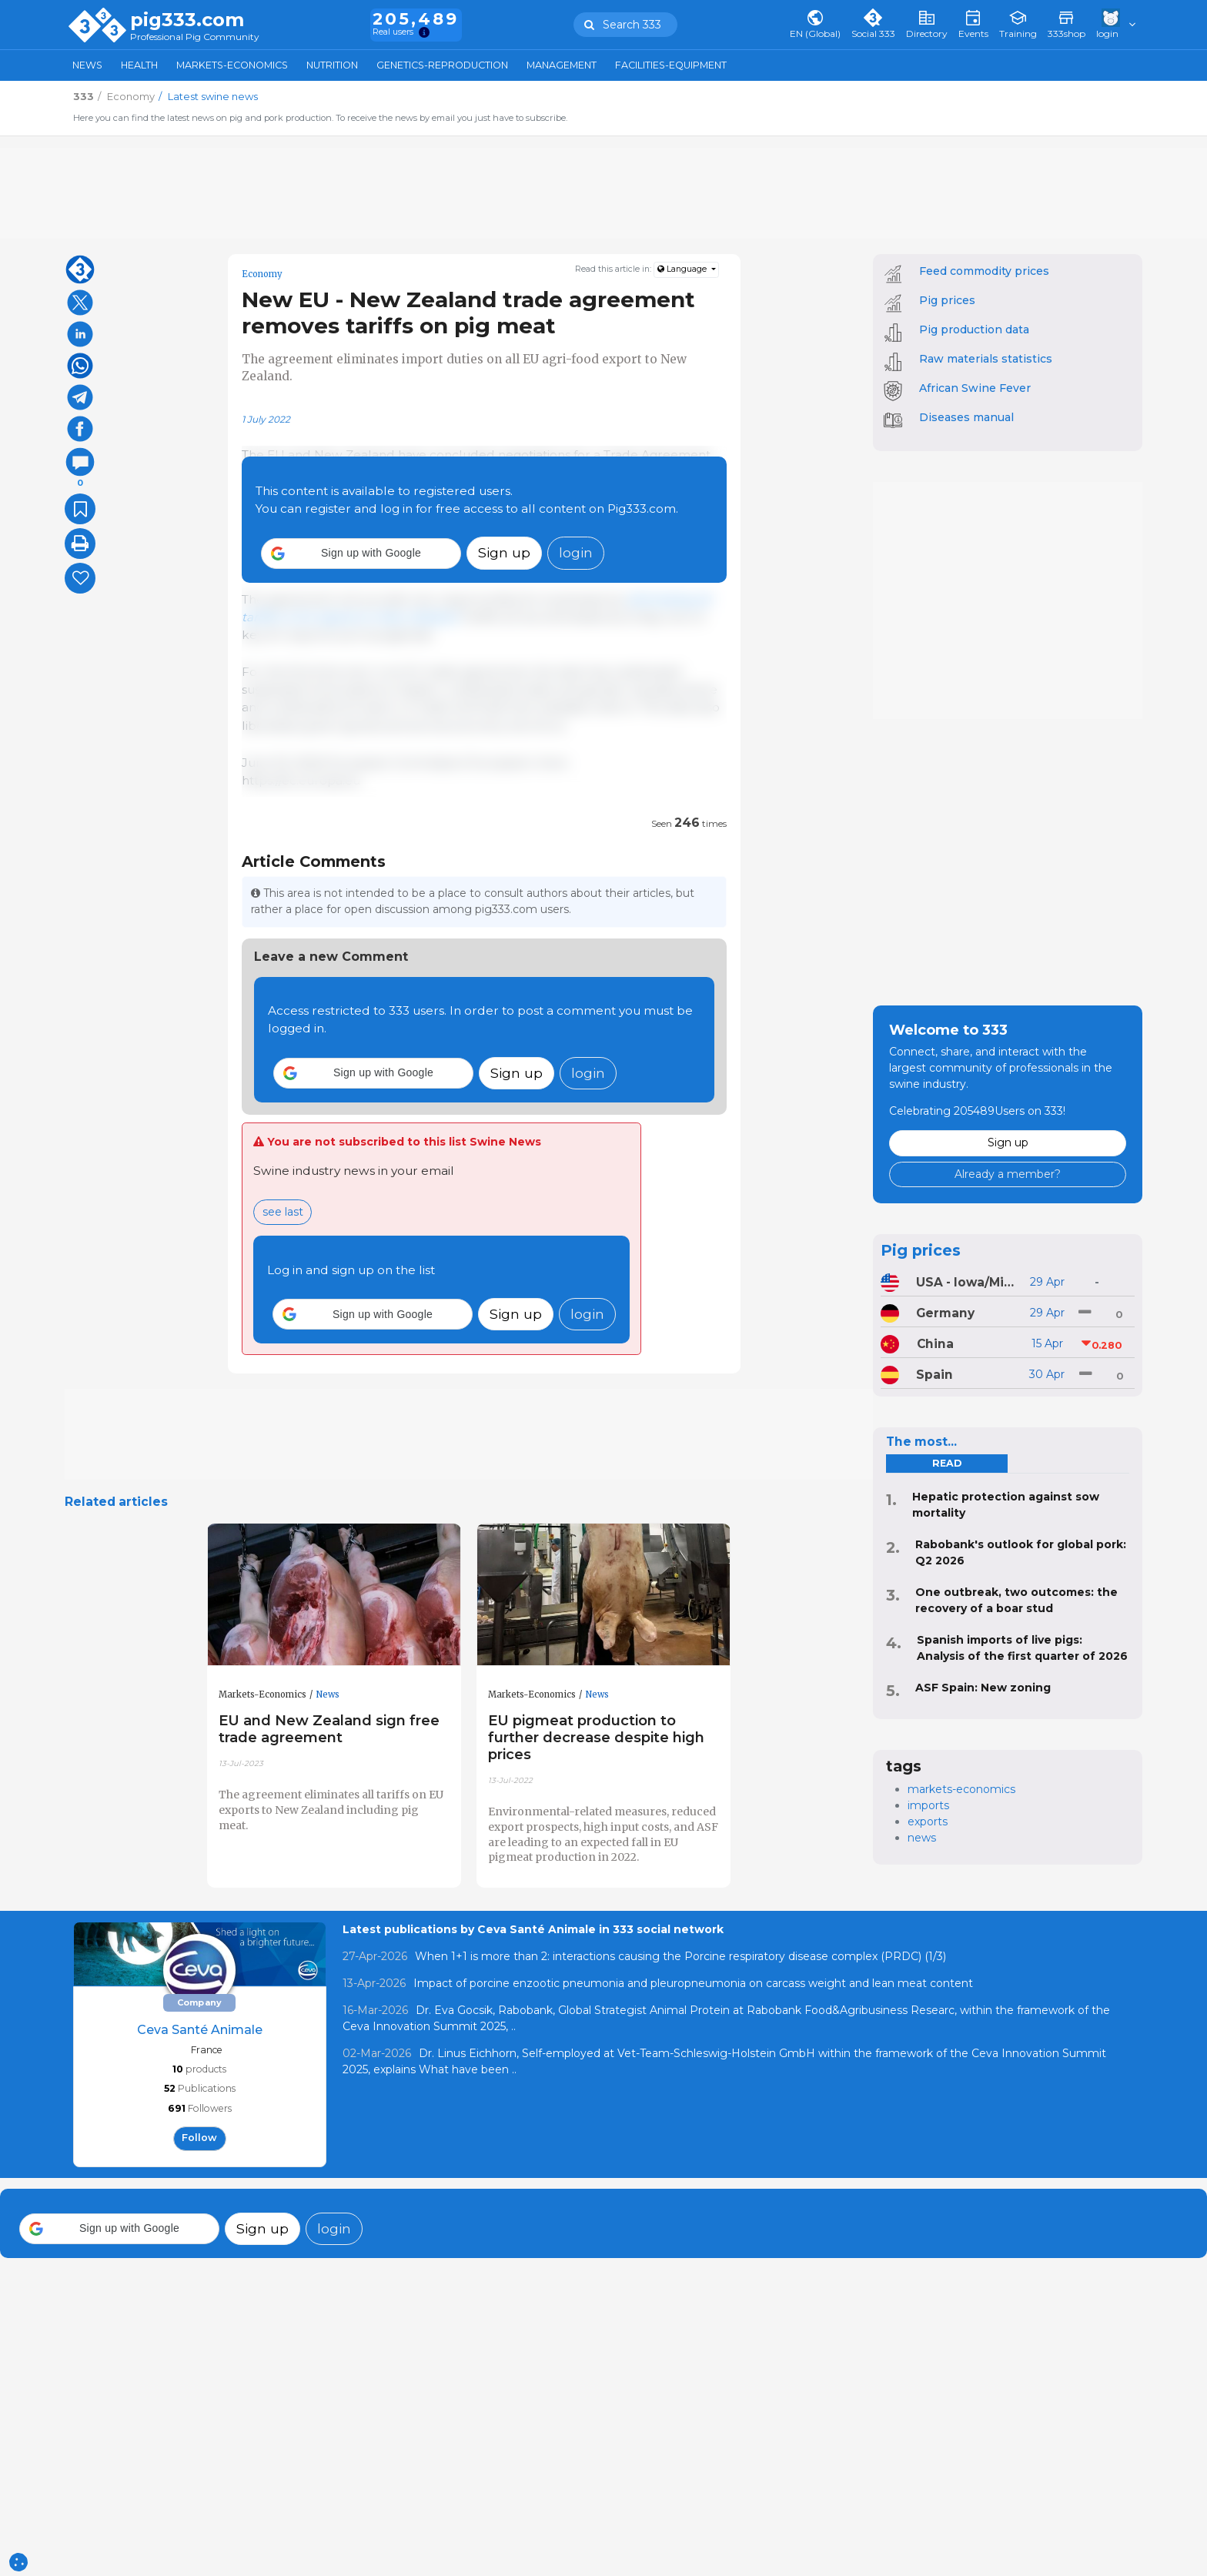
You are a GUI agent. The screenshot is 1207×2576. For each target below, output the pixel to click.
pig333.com (187, 20)
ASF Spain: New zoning (983, 1687)
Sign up (504, 552)
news (922, 1838)
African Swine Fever (975, 388)
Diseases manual (966, 417)
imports (928, 1805)
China (935, 1344)
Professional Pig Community (194, 37)
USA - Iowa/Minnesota (967, 1282)
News (87, 65)
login (576, 552)
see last (282, 1212)
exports (928, 1821)
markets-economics (961, 1789)
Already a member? (1008, 1174)
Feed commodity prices (984, 271)
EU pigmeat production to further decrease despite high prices (596, 1737)
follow (199, 2137)
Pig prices (947, 300)
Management (562, 65)
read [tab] (946, 1463)
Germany (945, 1313)
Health (139, 65)
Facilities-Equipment (671, 65)
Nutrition (332, 65)
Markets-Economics (232, 65)
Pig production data (974, 329)
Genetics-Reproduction (442, 65)
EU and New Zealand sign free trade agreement (329, 1728)
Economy (262, 274)
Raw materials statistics (985, 359)
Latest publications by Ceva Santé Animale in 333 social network (533, 1929)
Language (683, 269)
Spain (934, 1374)
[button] (361, 553)
